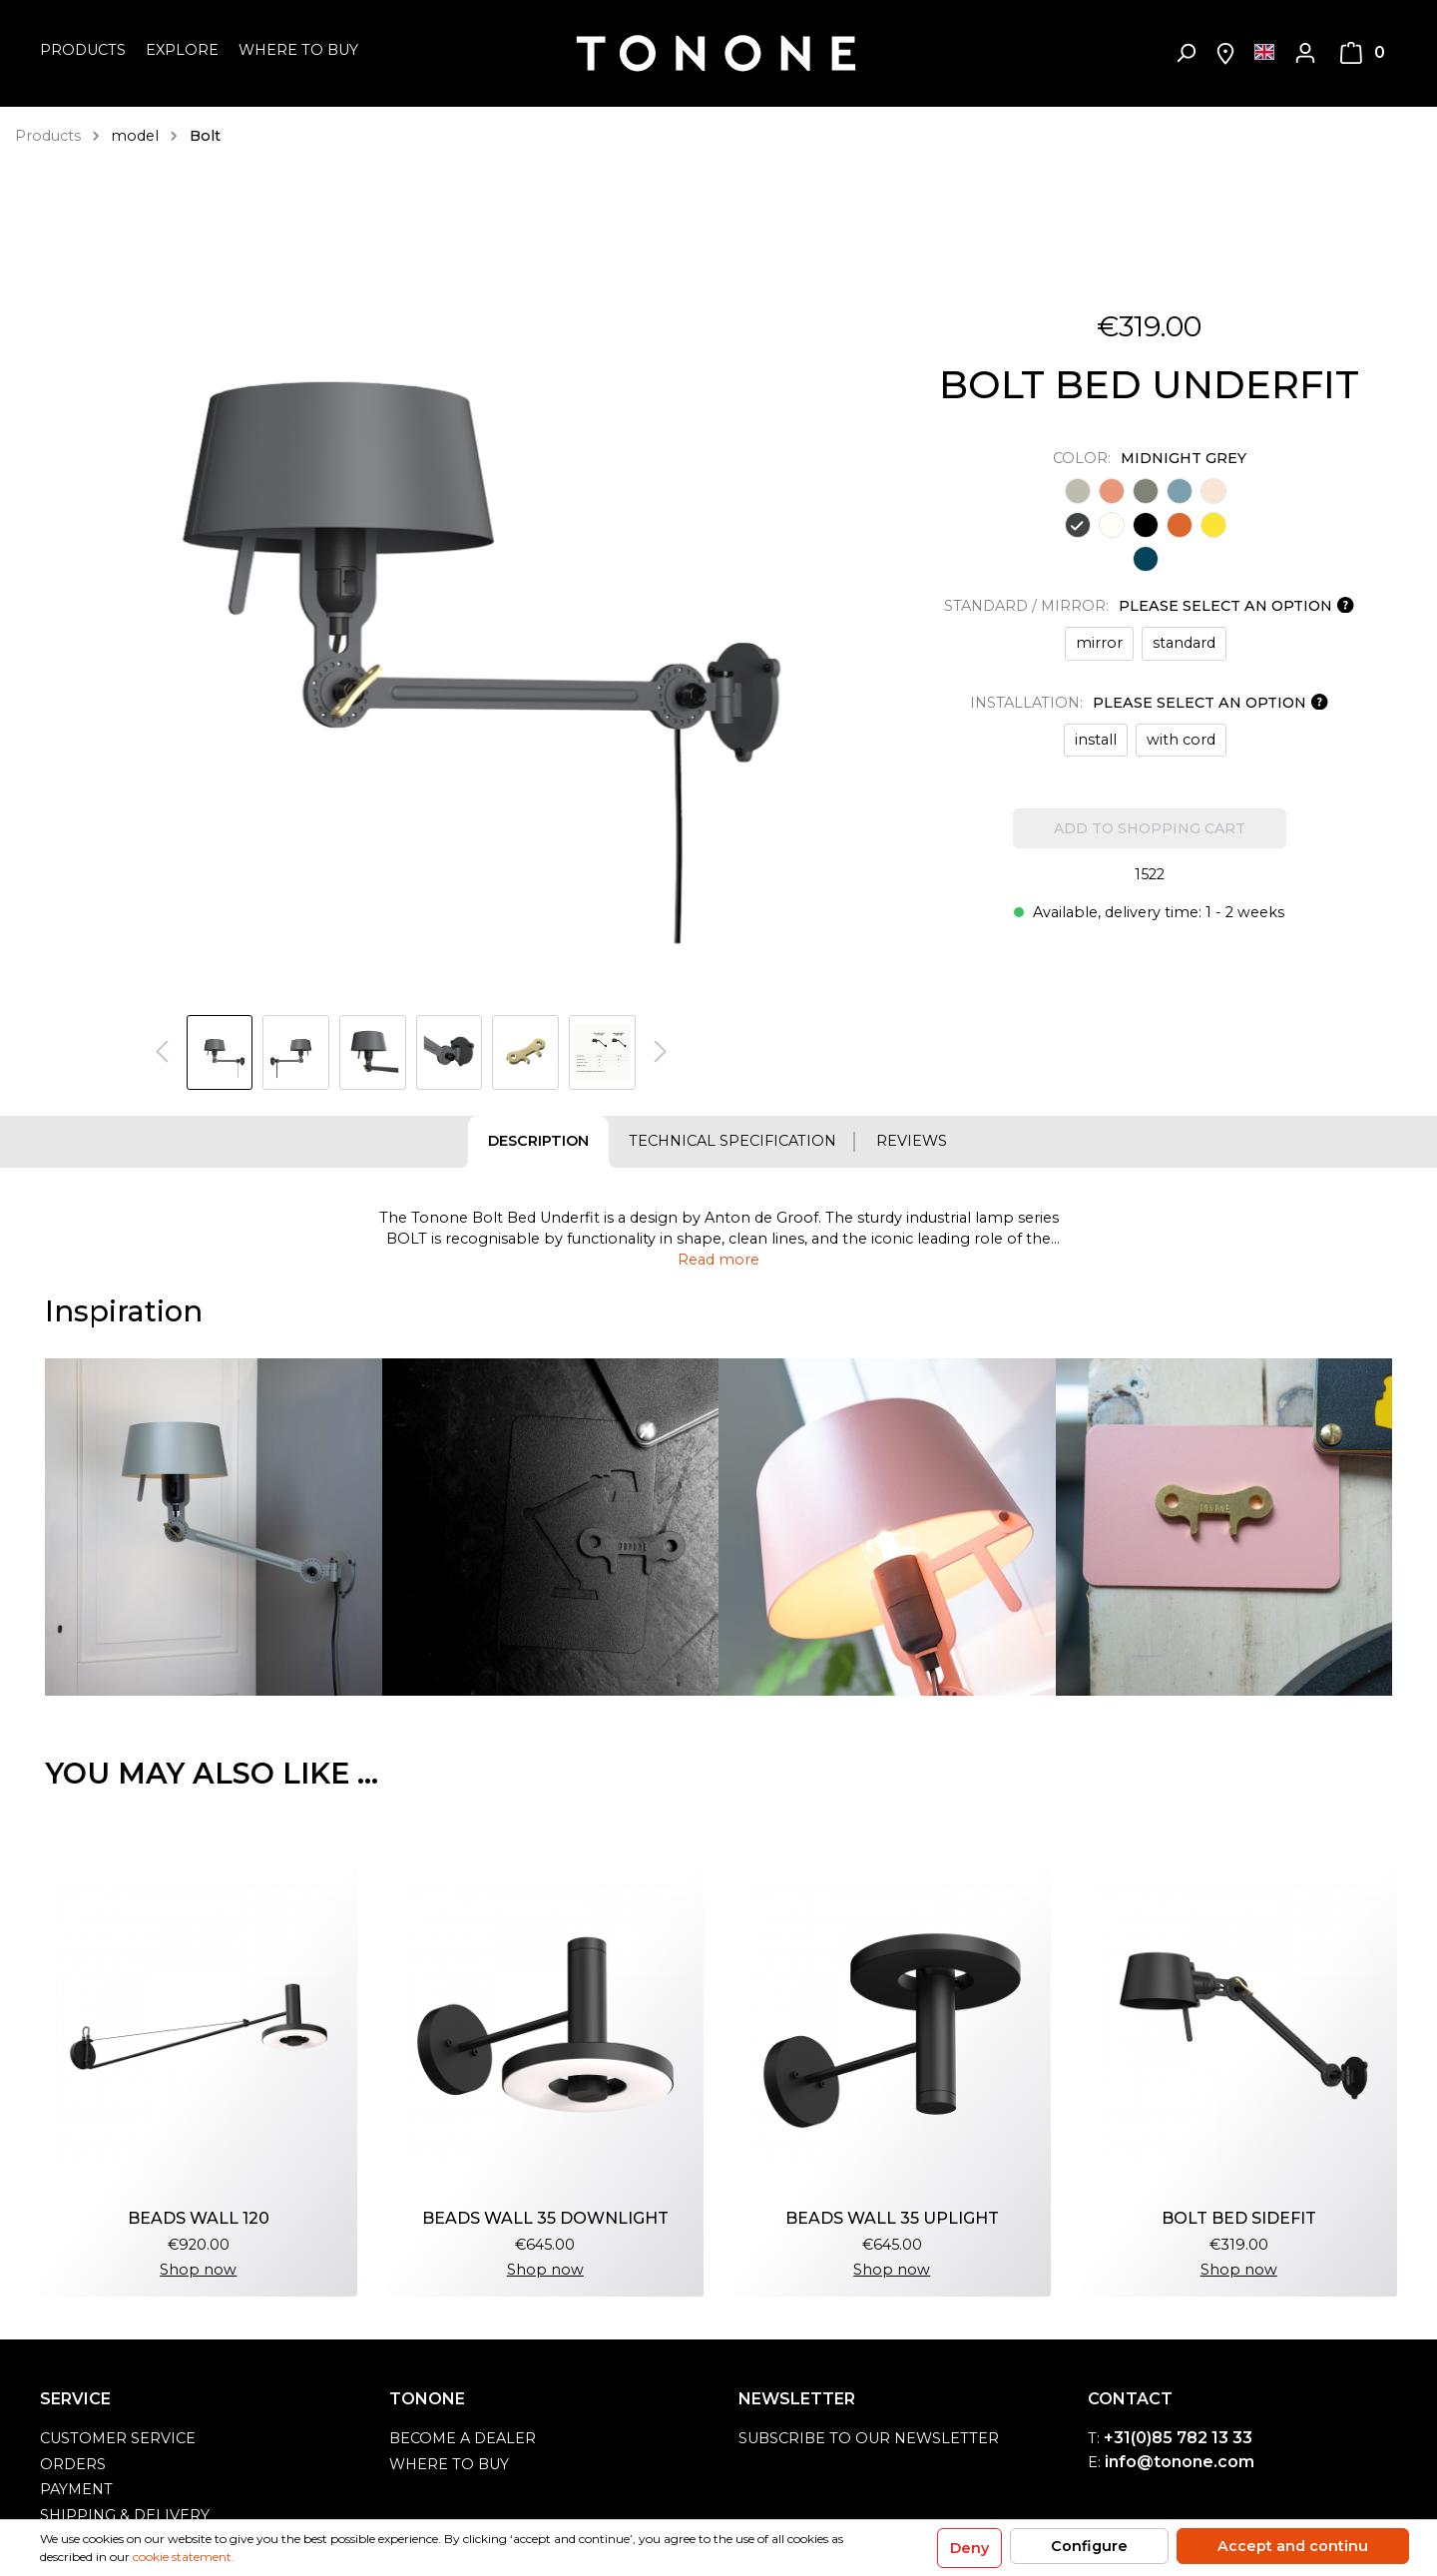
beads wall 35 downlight (545, 2218)
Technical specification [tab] (732, 1141)
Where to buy (449, 2464)
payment (76, 2489)
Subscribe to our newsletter (868, 2438)
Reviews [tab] (911, 1141)
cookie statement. (184, 2556)
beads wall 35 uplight (892, 2218)
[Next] (661, 1052)
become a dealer (462, 2438)
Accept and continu (1292, 2546)
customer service (118, 2438)
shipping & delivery (125, 2515)
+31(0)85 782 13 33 (1178, 2437)
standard (1184, 643)
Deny (969, 2548)
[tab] (538, 1142)
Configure (1089, 2546)
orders (73, 2464)
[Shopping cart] (1362, 53)
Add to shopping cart (1149, 828)
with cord (1181, 740)
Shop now (198, 2270)
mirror (1099, 643)
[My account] (1305, 53)
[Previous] (162, 1052)
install (1096, 740)
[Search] (1185, 53)
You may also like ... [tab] (211, 1773)
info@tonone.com (1179, 2461)
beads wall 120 (198, 2218)
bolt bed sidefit (1239, 2218)
